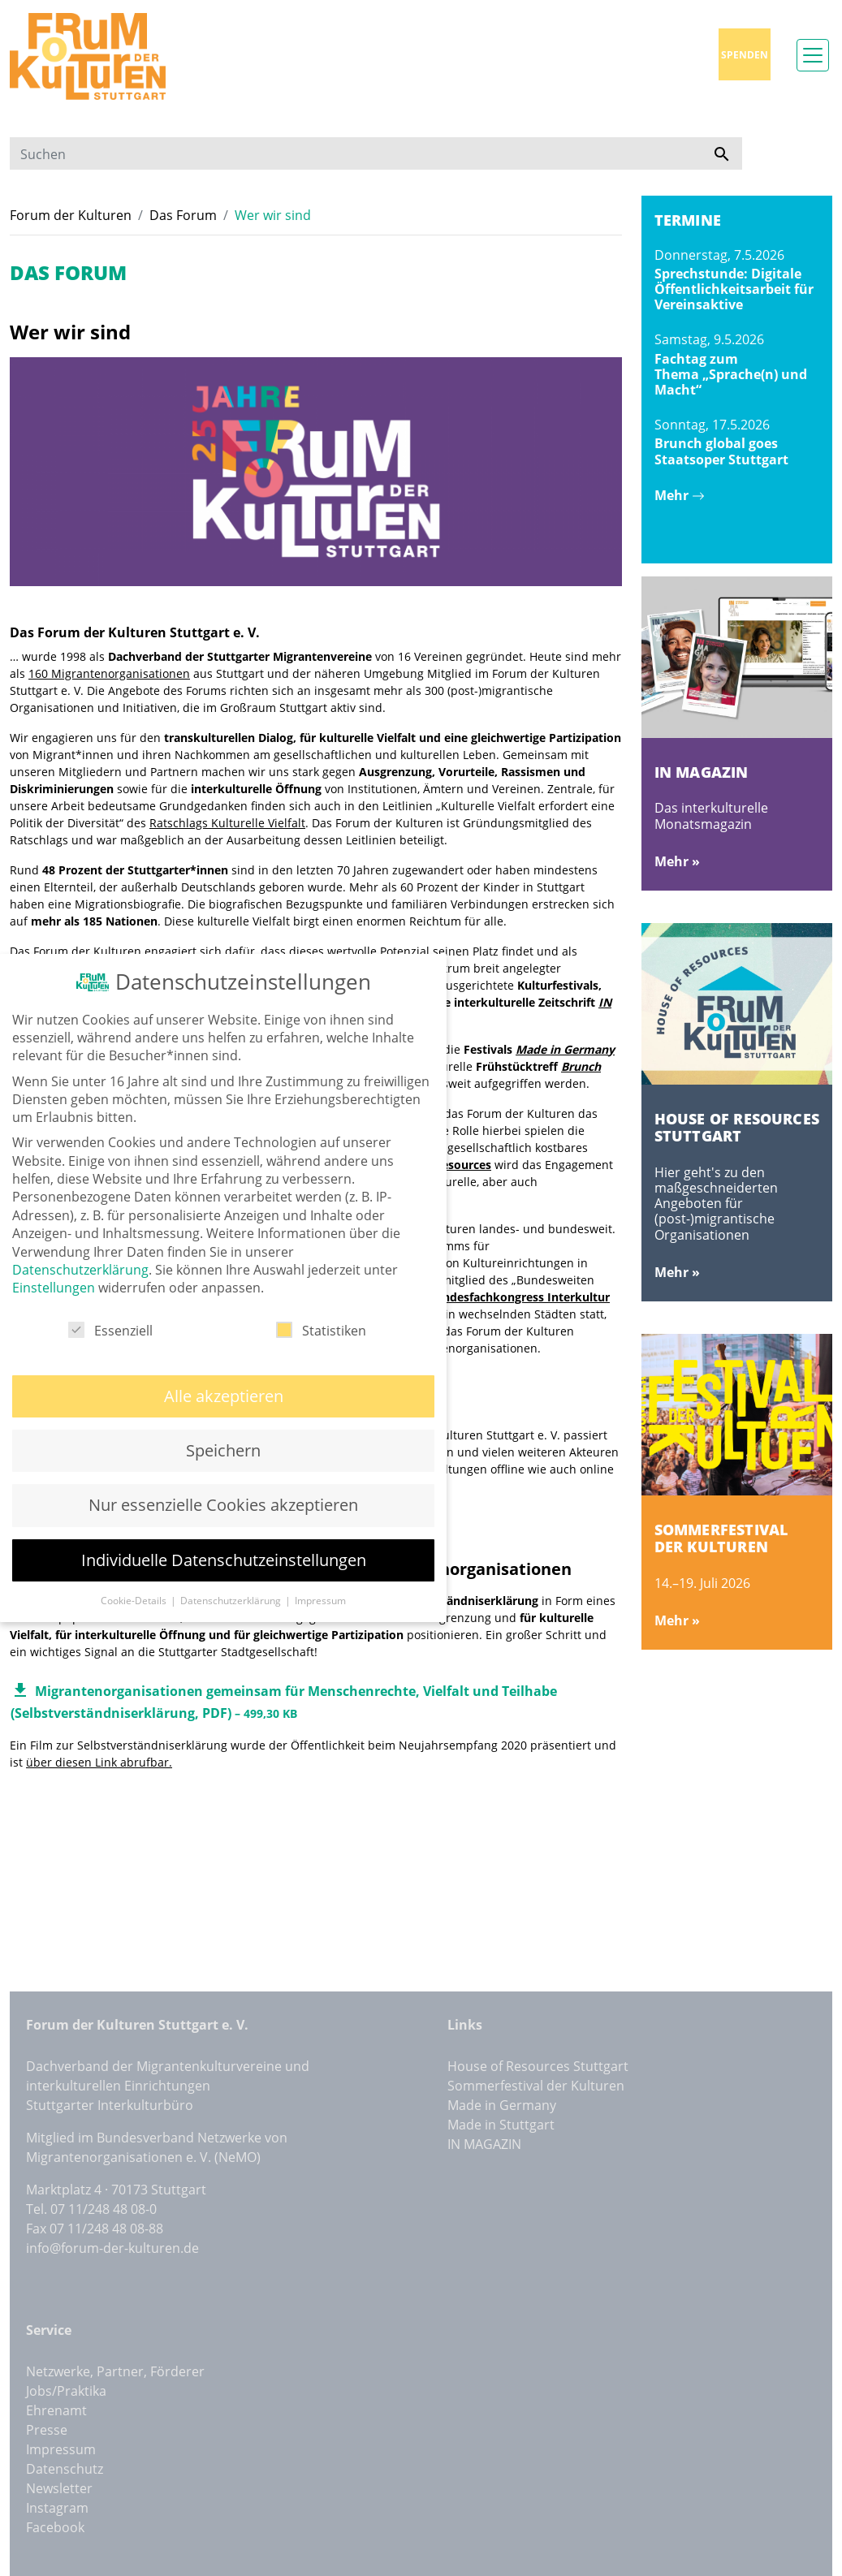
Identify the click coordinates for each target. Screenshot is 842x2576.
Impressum (61, 2449)
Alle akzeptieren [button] (223, 1369)
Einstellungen (53, 1262)
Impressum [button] (320, 1574)
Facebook (55, 2527)
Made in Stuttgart (501, 2125)
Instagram (57, 2508)
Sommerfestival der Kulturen (535, 2086)
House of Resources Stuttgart (537, 2066)
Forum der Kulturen (71, 215)
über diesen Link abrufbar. (99, 1762)
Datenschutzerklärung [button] (231, 1574)
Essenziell (110, 1304)
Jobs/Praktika (66, 2391)
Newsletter (59, 2488)
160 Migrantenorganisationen (109, 673)
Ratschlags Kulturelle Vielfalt (227, 823)
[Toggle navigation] (813, 55)
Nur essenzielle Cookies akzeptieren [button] (223, 1479)
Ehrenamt (56, 2410)
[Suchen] (356, 153)
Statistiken (321, 1304)
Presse (46, 2430)
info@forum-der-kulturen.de (112, 2248)
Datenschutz (64, 2469)
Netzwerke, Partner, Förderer (115, 2371)
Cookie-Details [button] (135, 1574)
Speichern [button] (223, 1424)
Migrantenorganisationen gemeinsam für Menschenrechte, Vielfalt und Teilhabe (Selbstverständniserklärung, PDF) (284, 1698)
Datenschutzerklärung (80, 1243)
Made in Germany (565, 1049)
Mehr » (677, 861)
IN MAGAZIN (484, 2144)
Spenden (744, 55)
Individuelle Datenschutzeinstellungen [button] (223, 1533)
